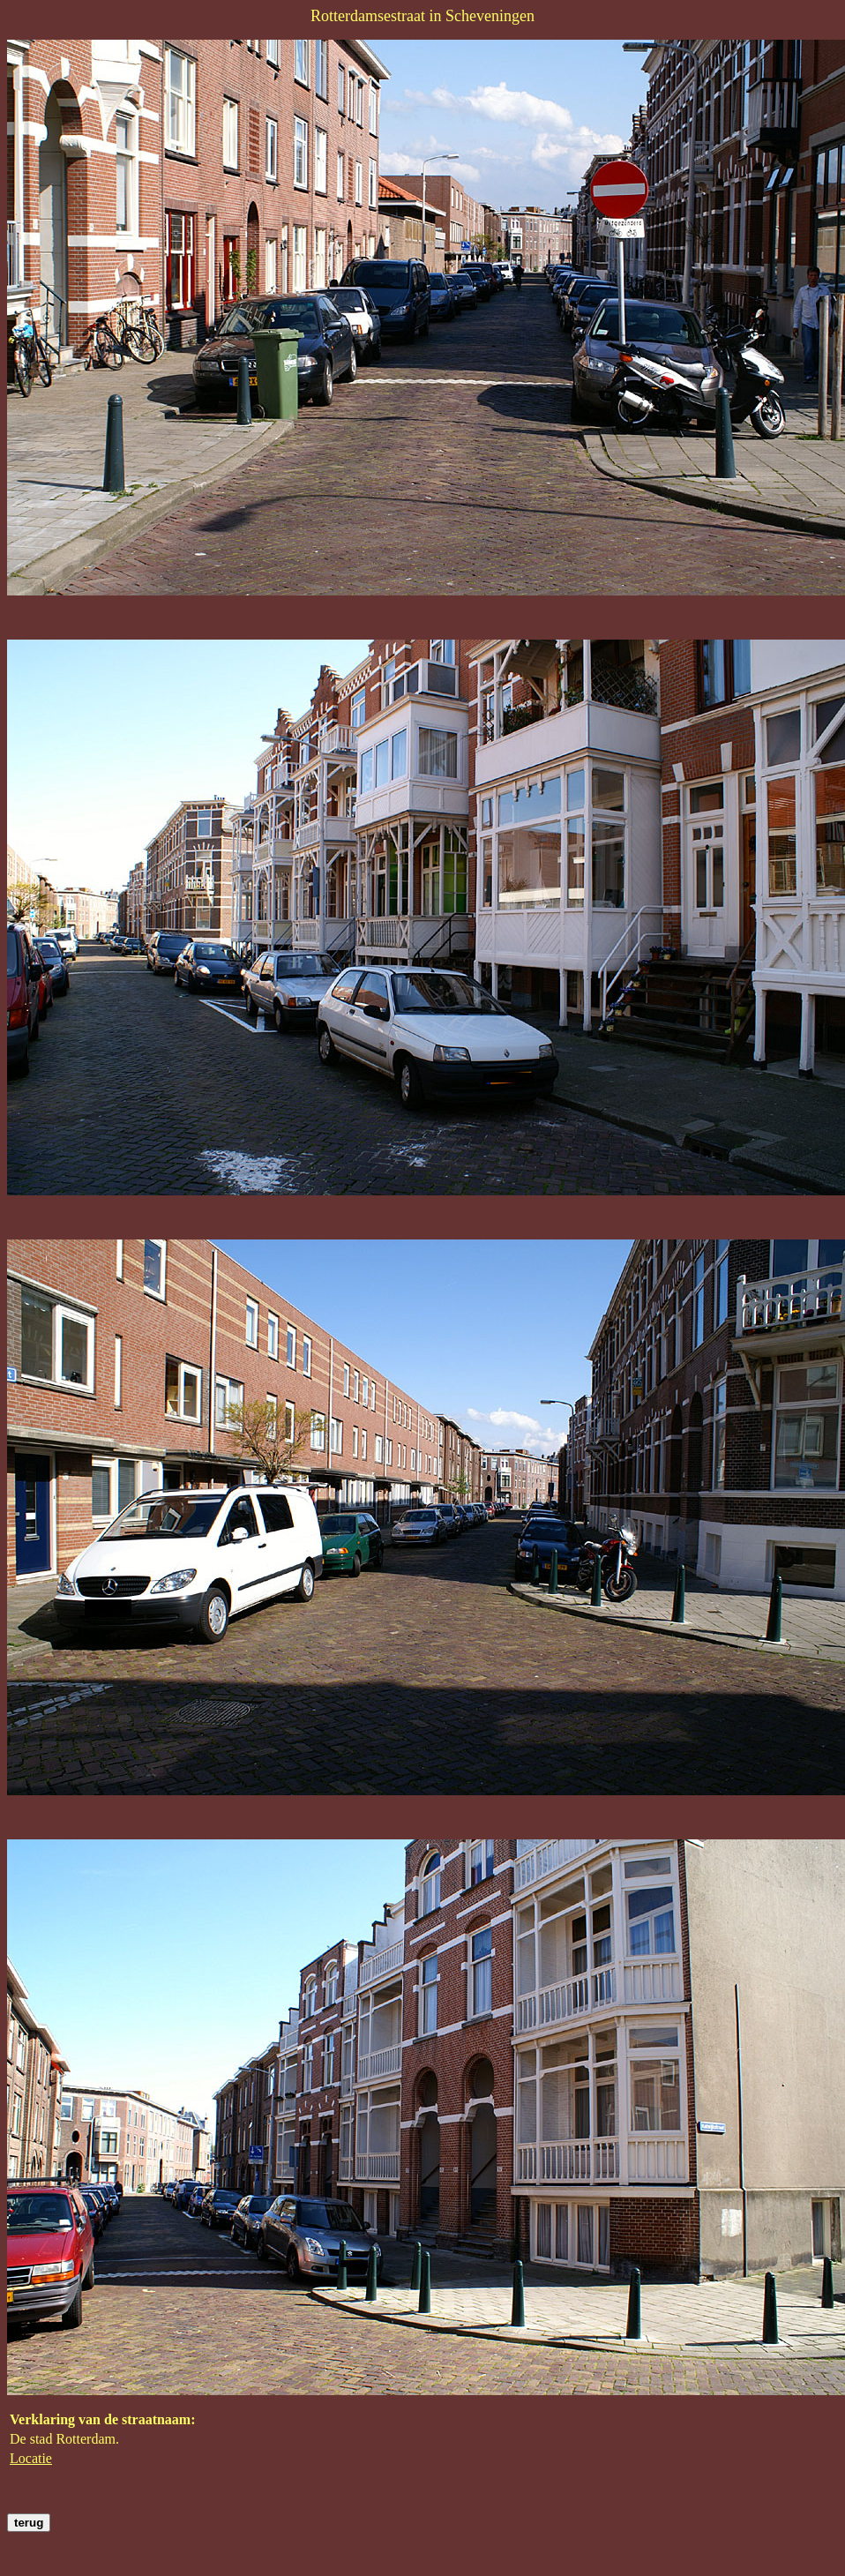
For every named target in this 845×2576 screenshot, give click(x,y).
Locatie (31, 2458)
